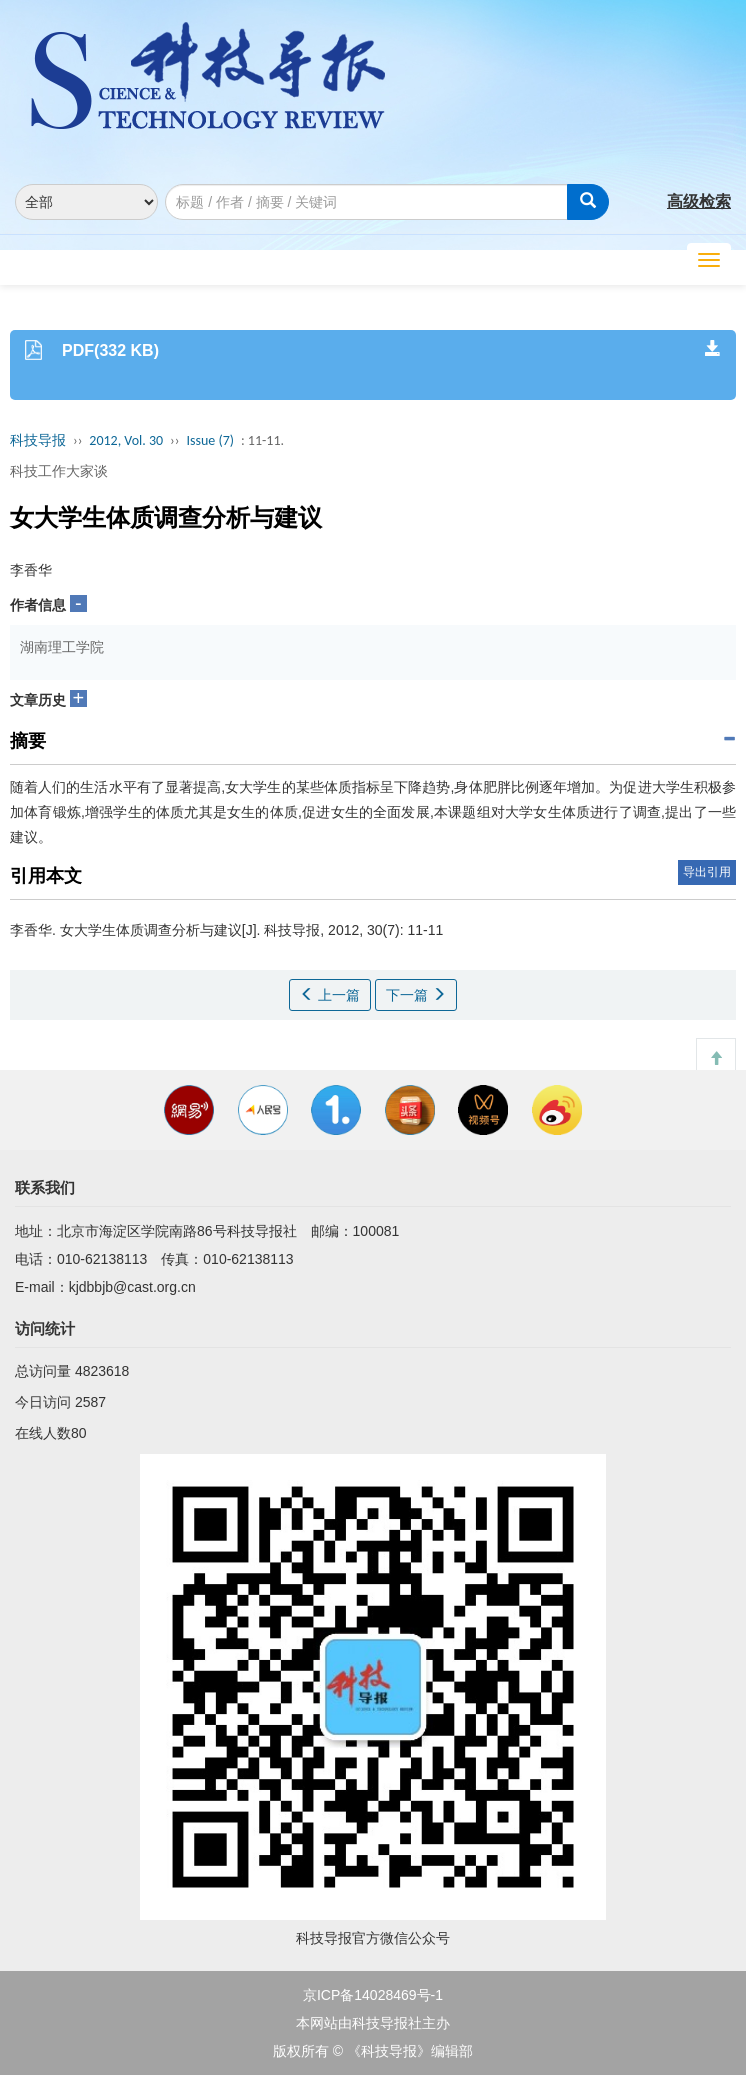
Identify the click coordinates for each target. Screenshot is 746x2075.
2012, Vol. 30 (126, 440)
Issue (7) (210, 440)
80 (79, 1433)
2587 (90, 1402)
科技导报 (38, 440)
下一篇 (416, 995)
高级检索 (699, 201)
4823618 (102, 1371)
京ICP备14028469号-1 (373, 1995)
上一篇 (330, 995)
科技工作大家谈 (59, 471)
